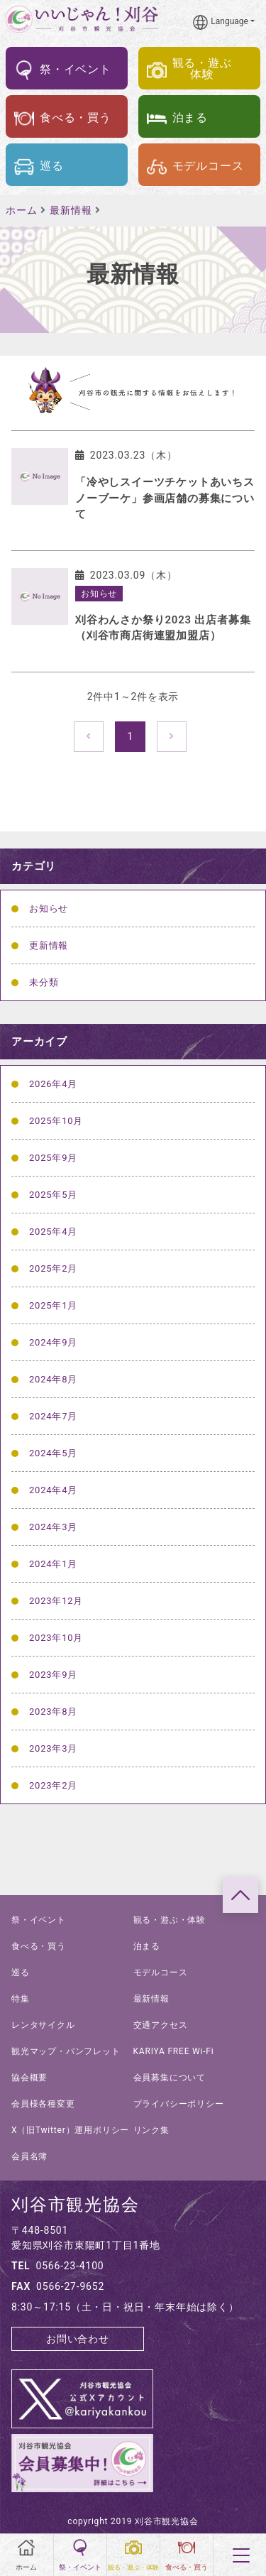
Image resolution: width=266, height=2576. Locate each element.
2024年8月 (53, 1379)
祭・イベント (38, 1920)
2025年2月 (53, 1268)
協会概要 (29, 2078)
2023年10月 (56, 1637)
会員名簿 (29, 2156)
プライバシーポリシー (178, 2104)
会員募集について (169, 2078)
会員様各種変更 (43, 2104)
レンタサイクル (43, 2025)
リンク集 (151, 2130)
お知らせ (48, 908)
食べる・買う (38, 1946)
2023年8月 (53, 1711)
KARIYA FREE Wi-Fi (173, 2051)
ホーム (21, 210)
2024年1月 (53, 1564)
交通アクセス (160, 2025)
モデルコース (160, 1972)
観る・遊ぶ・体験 (169, 1920)
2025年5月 (53, 1194)
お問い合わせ (77, 2339)
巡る (20, 1972)
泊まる (146, 1946)
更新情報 (48, 945)
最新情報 (71, 210)
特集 (20, 1999)
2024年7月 (53, 1416)
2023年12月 (56, 1600)
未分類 (43, 982)
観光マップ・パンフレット (66, 2051)
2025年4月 (53, 1231)
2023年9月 (53, 1674)
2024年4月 (53, 1490)
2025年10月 (56, 1120)
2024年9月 (53, 1342)
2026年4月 (53, 1084)
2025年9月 (53, 1157)
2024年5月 (53, 1453)
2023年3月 (53, 1748)
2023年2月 (53, 1785)
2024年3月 (53, 1527)
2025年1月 (53, 1305)
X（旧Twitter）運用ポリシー (70, 2130)
